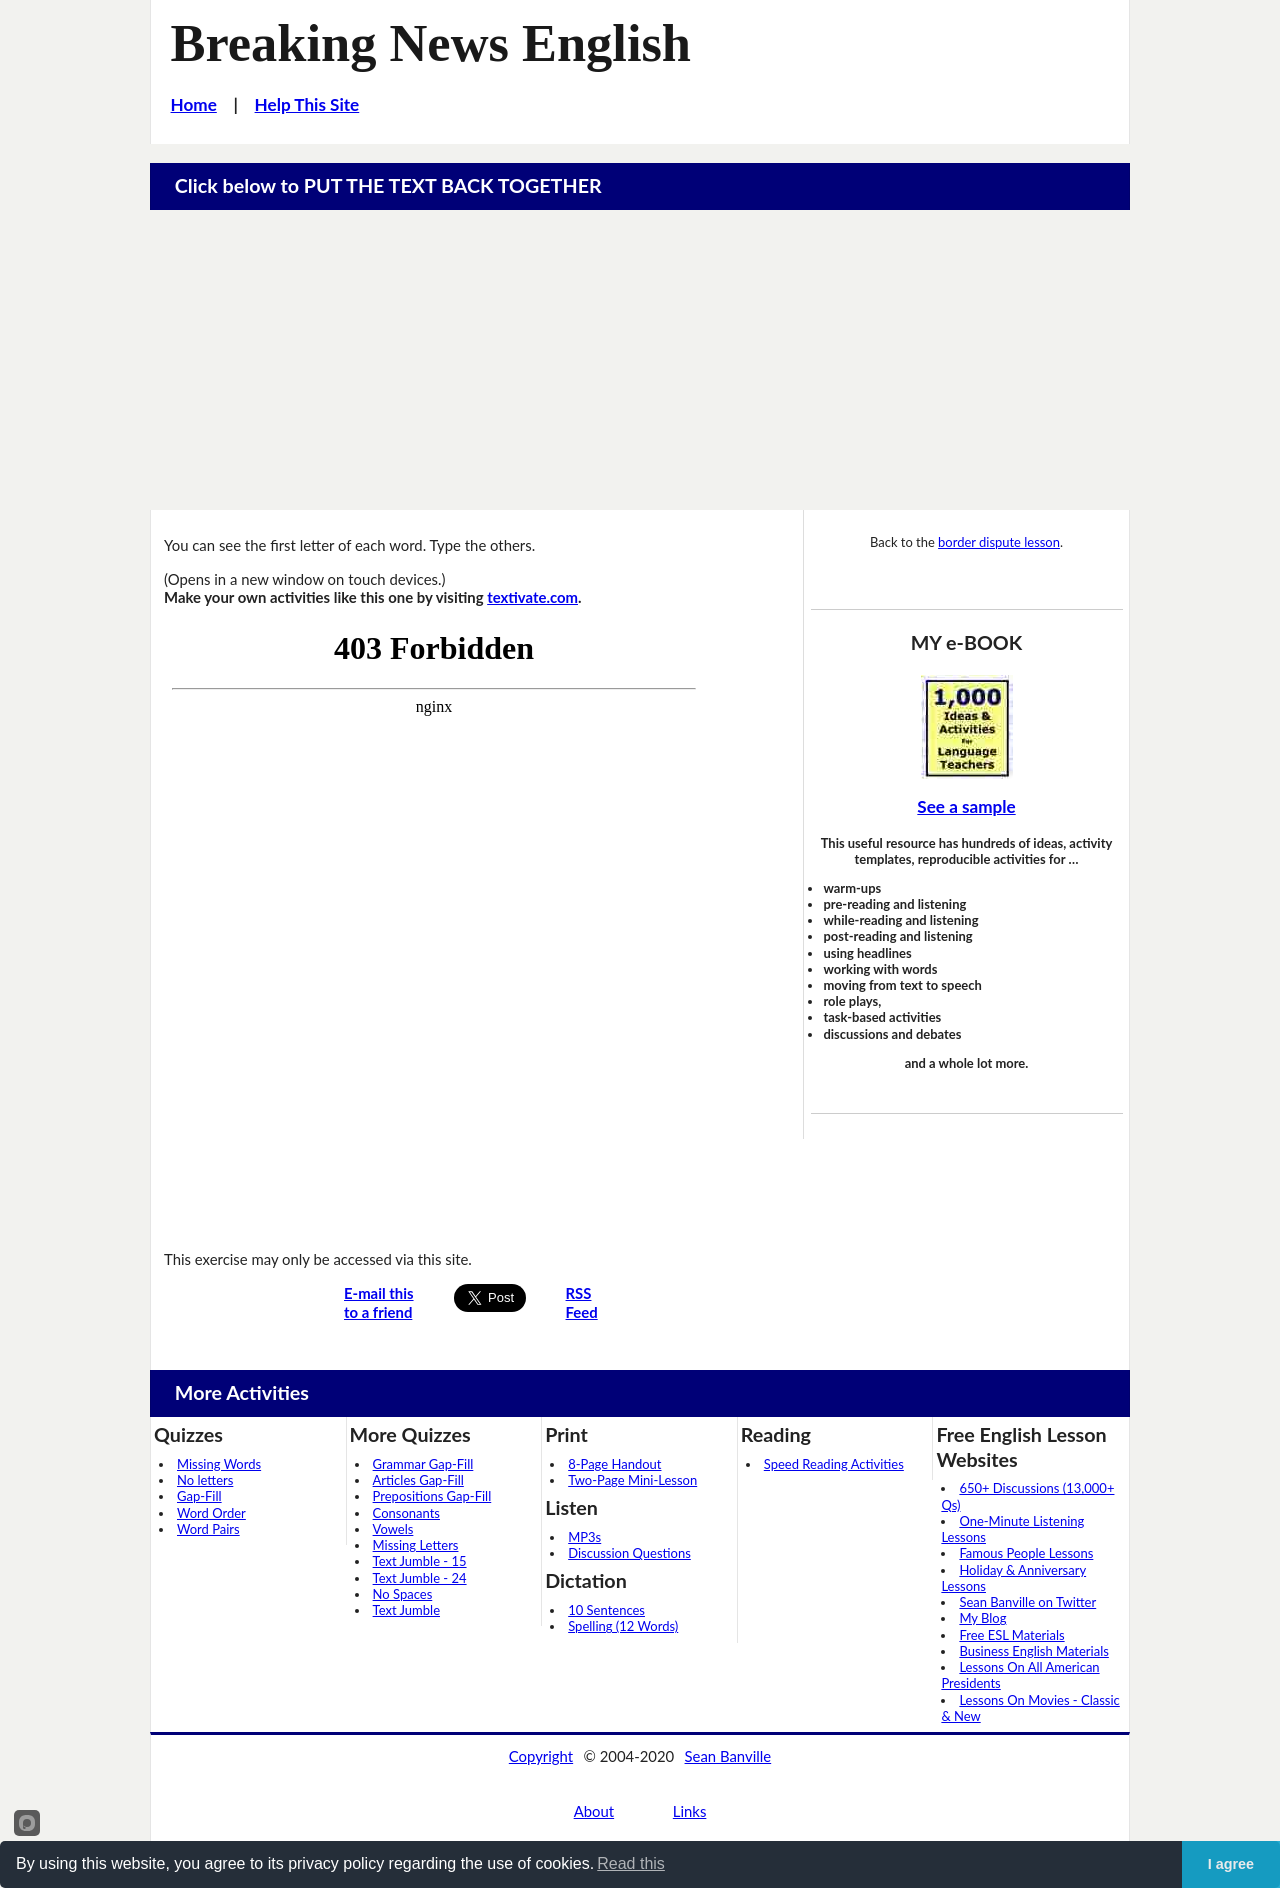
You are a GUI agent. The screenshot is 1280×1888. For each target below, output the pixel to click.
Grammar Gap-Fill (423, 1464)
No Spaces (403, 1594)
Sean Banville (728, 1756)
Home (194, 104)
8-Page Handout (614, 1464)
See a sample (966, 806)
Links (690, 1811)
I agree (1231, 1864)
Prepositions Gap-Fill (432, 1496)
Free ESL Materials (1011, 1635)
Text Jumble (406, 1610)
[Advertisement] (640, 360)
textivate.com (532, 597)
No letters (205, 1480)
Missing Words (219, 1464)
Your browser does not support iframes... (434, 927)
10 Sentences (606, 1610)
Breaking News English (431, 43)
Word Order (211, 1513)
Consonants (406, 1513)
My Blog (982, 1618)
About (594, 1811)
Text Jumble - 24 (420, 1578)
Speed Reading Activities (834, 1464)
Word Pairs (208, 1529)
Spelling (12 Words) (623, 1626)
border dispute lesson (999, 542)
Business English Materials (1033, 1651)
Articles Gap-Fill (418, 1480)
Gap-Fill (199, 1496)
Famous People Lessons (1026, 1553)
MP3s (584, 1537)
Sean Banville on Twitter (1027, 1602)
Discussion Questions (629, 1553)
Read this (631, 1863)
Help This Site (307, 104)
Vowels (393, 1529)
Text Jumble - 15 (420, 1561)
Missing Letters (416, 1545)
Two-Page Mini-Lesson (632, 1480)
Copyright (541, 1756)
